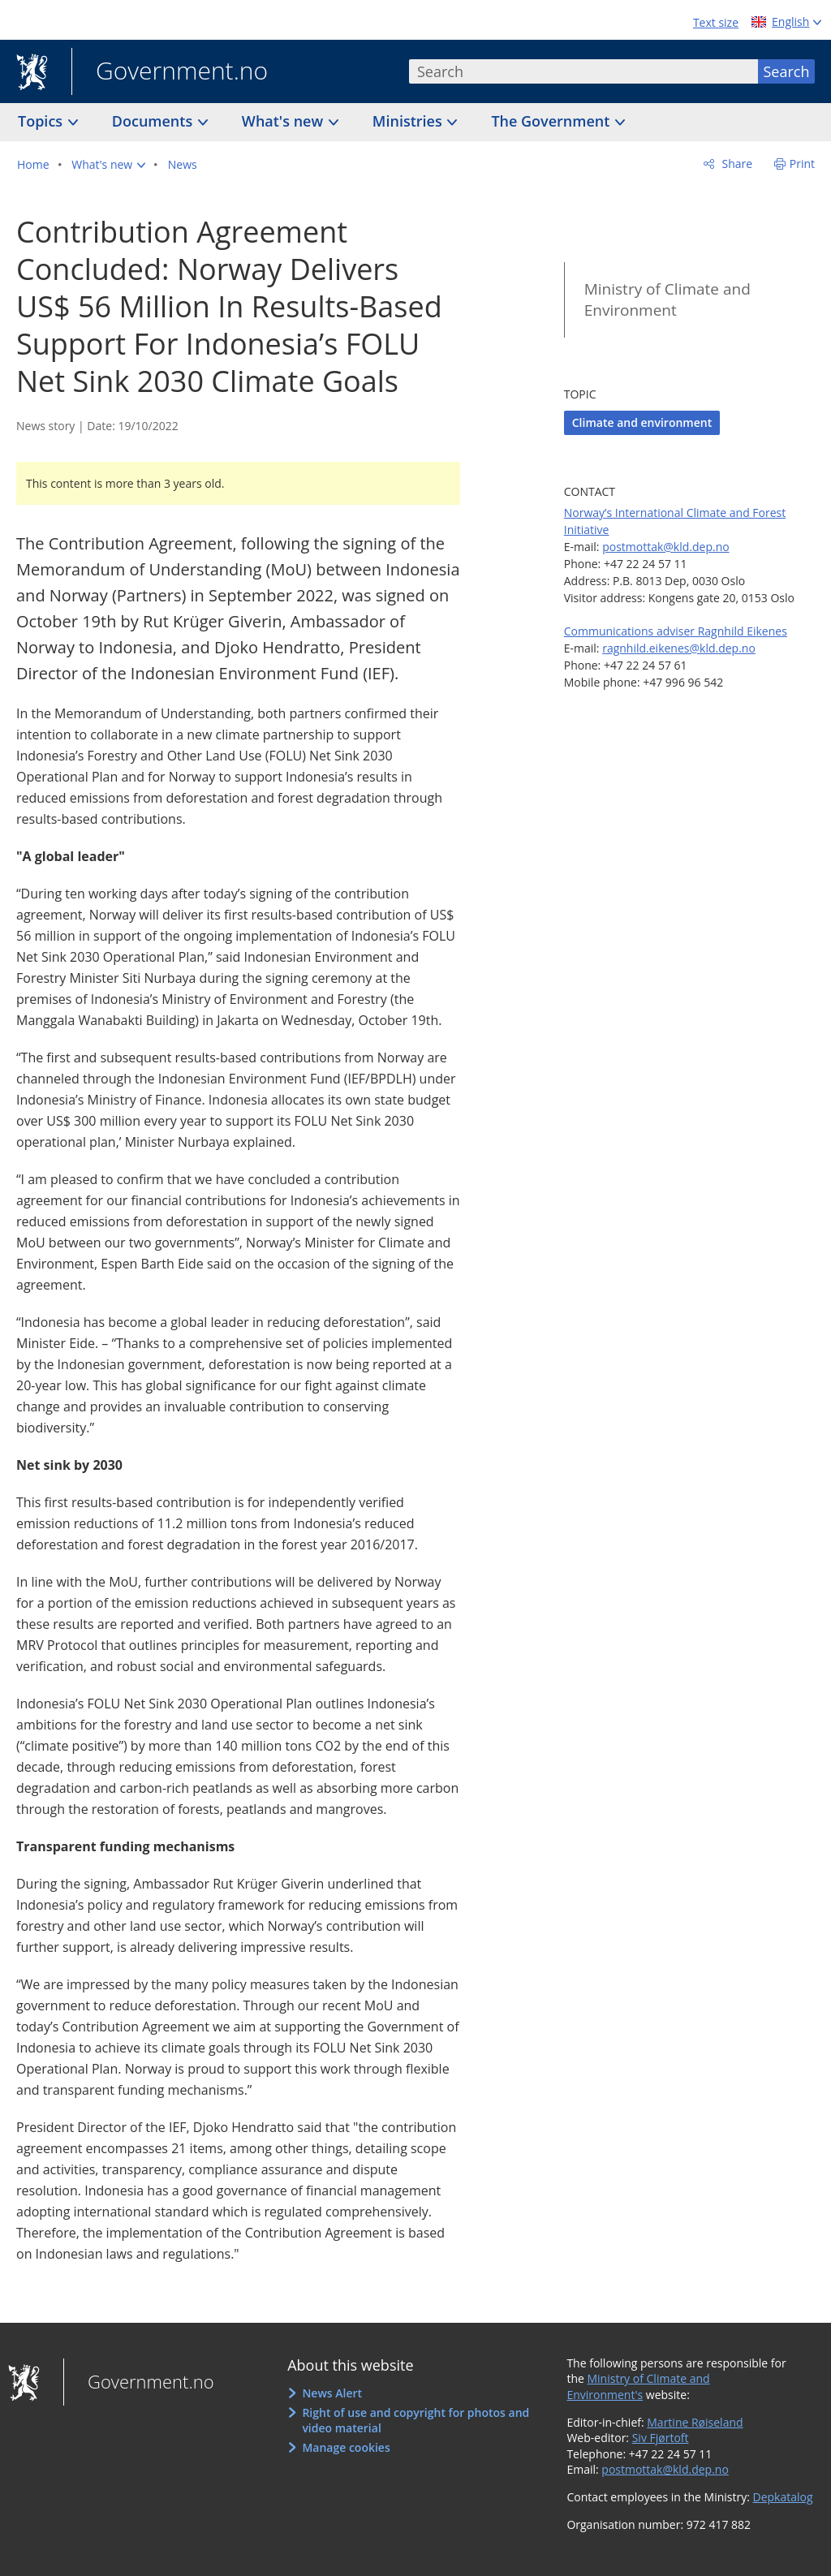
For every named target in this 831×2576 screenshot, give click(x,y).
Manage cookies (346, 2447)
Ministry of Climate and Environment (667, 299)
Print (802, 163)
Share (735, 163)
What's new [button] (284, 121)
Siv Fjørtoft (660, 2437)
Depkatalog (783, 2497)
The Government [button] (552, 121)
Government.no (169, 72)
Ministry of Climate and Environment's (637, 2386)
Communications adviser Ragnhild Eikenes (675, 631)
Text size (715, 22)
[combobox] (583, 71)
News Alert (332, 2393)
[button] (108, 165)
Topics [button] (42, 121)
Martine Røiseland (695, 2422)
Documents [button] (154, 121)
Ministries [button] (409, 121)
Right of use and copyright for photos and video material (415, 2420)
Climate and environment (642, 422)
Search (787, 71)
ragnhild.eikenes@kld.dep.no (679, 648)
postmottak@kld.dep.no (666, 546)
